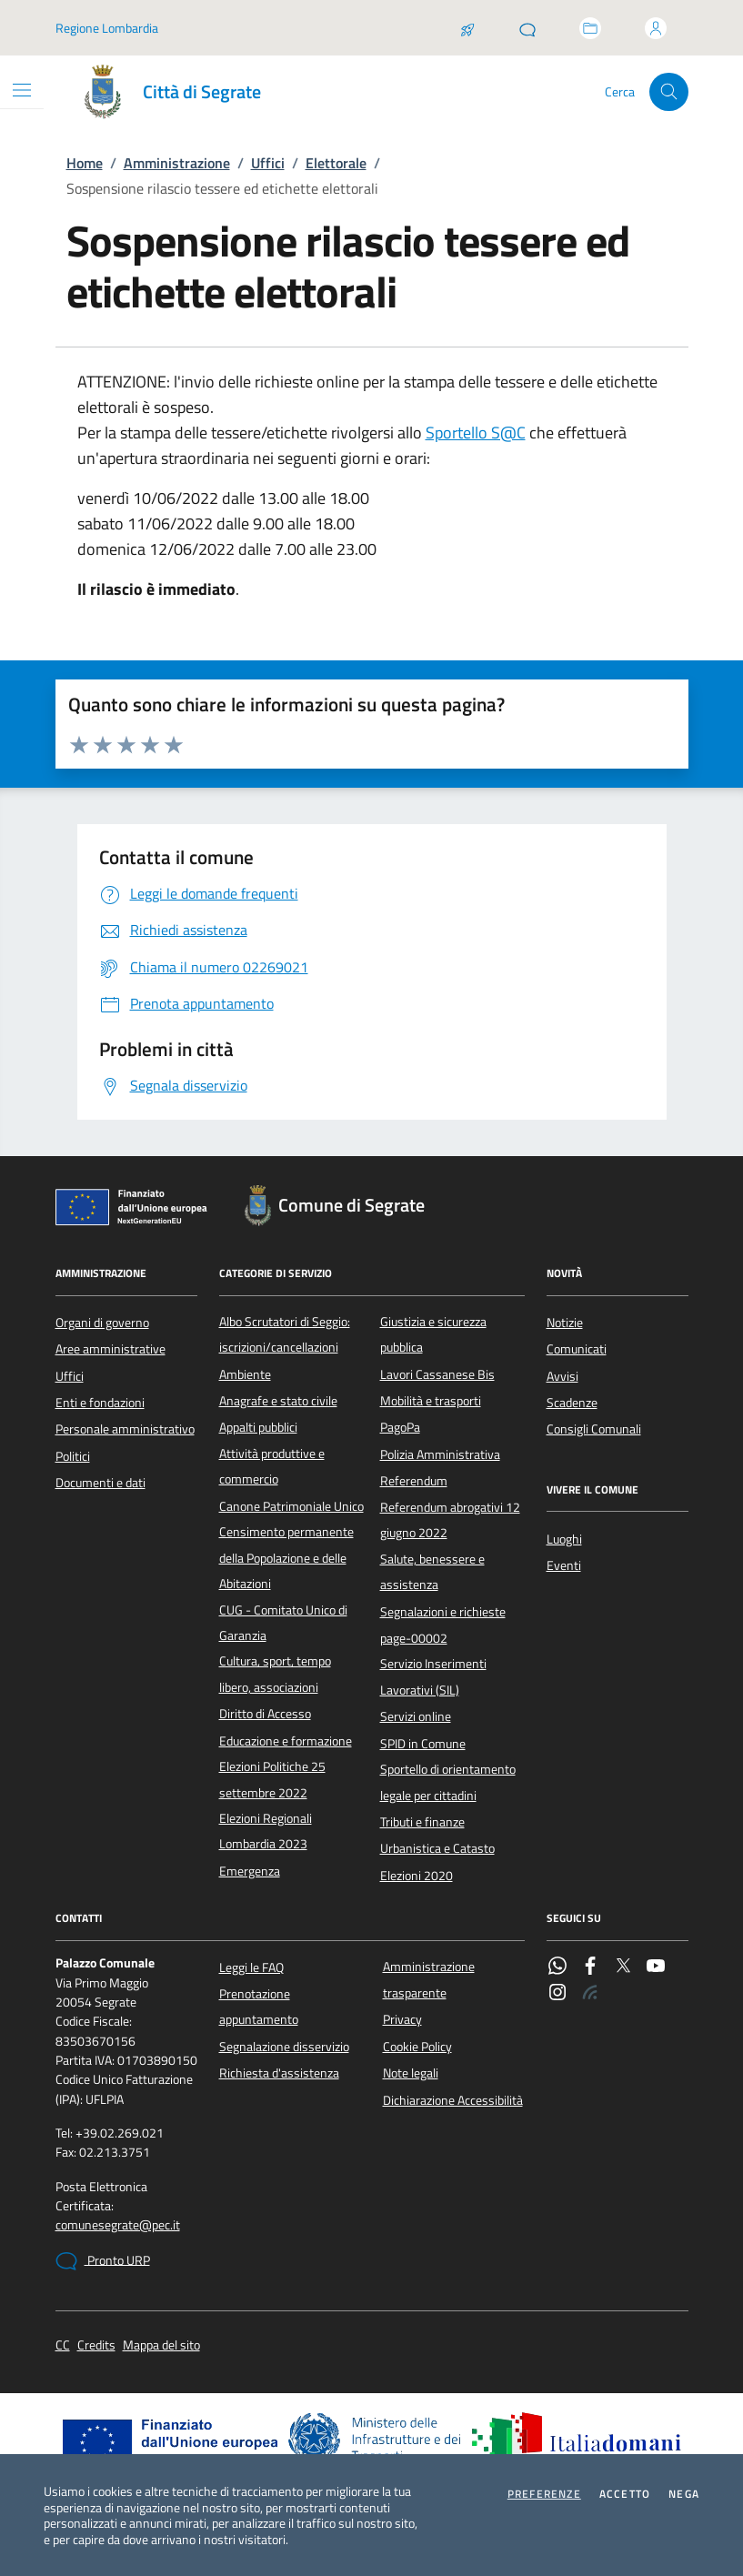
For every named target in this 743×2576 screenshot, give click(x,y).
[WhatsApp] (557, 1967)
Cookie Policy (417, 2047)
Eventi (564, 1565)
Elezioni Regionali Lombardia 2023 (265, 1831)
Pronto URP (102, 2261)
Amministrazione (177, 163)
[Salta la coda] (467, 28)
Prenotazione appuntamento (258, 2006)
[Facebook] (590, 1967)
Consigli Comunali (594, 1429)
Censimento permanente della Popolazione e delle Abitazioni (286, 1558)
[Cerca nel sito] (668, 92)
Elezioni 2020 (416, 1876)
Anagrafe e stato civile (278, 1401)
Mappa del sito (161, 2345)
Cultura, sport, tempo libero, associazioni (275, 1673)
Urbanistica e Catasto (437, 1848)
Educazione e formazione (285, 1741)
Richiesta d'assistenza (279, 2073)
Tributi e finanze (422, 1822)
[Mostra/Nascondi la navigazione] (22, 90)
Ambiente (245, 1374)
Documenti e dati (100, 1483)
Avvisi (562, 1376)
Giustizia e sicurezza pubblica (433, 1334)
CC (62, 2345)
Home (84, 163)
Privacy (402, 2019)
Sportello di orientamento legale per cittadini (448, 1782)
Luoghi (564, 1539)
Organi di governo (102, 1323)
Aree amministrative (110, 1349)
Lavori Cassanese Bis (437, 1374)
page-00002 (413, 1638)
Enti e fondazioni (100, 1403)
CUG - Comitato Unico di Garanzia (283, 1622)
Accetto (624, 2494)
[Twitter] (623, 1967)
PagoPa (400, 1427)
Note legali (410, 2073)
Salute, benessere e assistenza (432, 1572)
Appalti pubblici (258, 1427)
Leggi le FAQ (251, 1967)
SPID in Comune (423, 1744)
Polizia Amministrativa (440, 1454)
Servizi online (415, 1716)
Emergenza (249, 1871)
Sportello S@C (476, 432)
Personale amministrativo (125, 1429)
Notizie (565, 1323)
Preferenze (544, 2494)
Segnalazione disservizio (284, 2047)
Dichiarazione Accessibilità (453, 2100)
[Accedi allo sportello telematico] (590, 28)
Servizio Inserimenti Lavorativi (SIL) (433, 1676)
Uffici (268, 163)
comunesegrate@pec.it (117, 2225)
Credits (96, 2345)
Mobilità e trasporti (430, 1401)
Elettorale (336, 163)
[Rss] (590, 1994)
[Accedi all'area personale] (655, 28)
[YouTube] (656, 1967)
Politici (72, 1456)
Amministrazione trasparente (429, 1979)
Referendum (413, 1481)
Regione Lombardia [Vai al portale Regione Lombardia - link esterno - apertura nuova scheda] (106, 27)
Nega (683, 2494)
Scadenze (572, 1403)
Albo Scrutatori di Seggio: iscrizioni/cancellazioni (284, 1334)
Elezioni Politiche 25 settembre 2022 (272, 1779)
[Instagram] (557, 1994)
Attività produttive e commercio (272, 1466)
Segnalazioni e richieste (443, 1612)
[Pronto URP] (527, 28)
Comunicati (577, 1349)
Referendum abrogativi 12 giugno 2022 (450, 1520)
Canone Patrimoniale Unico (291, 1506)
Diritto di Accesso (265, 1714)
